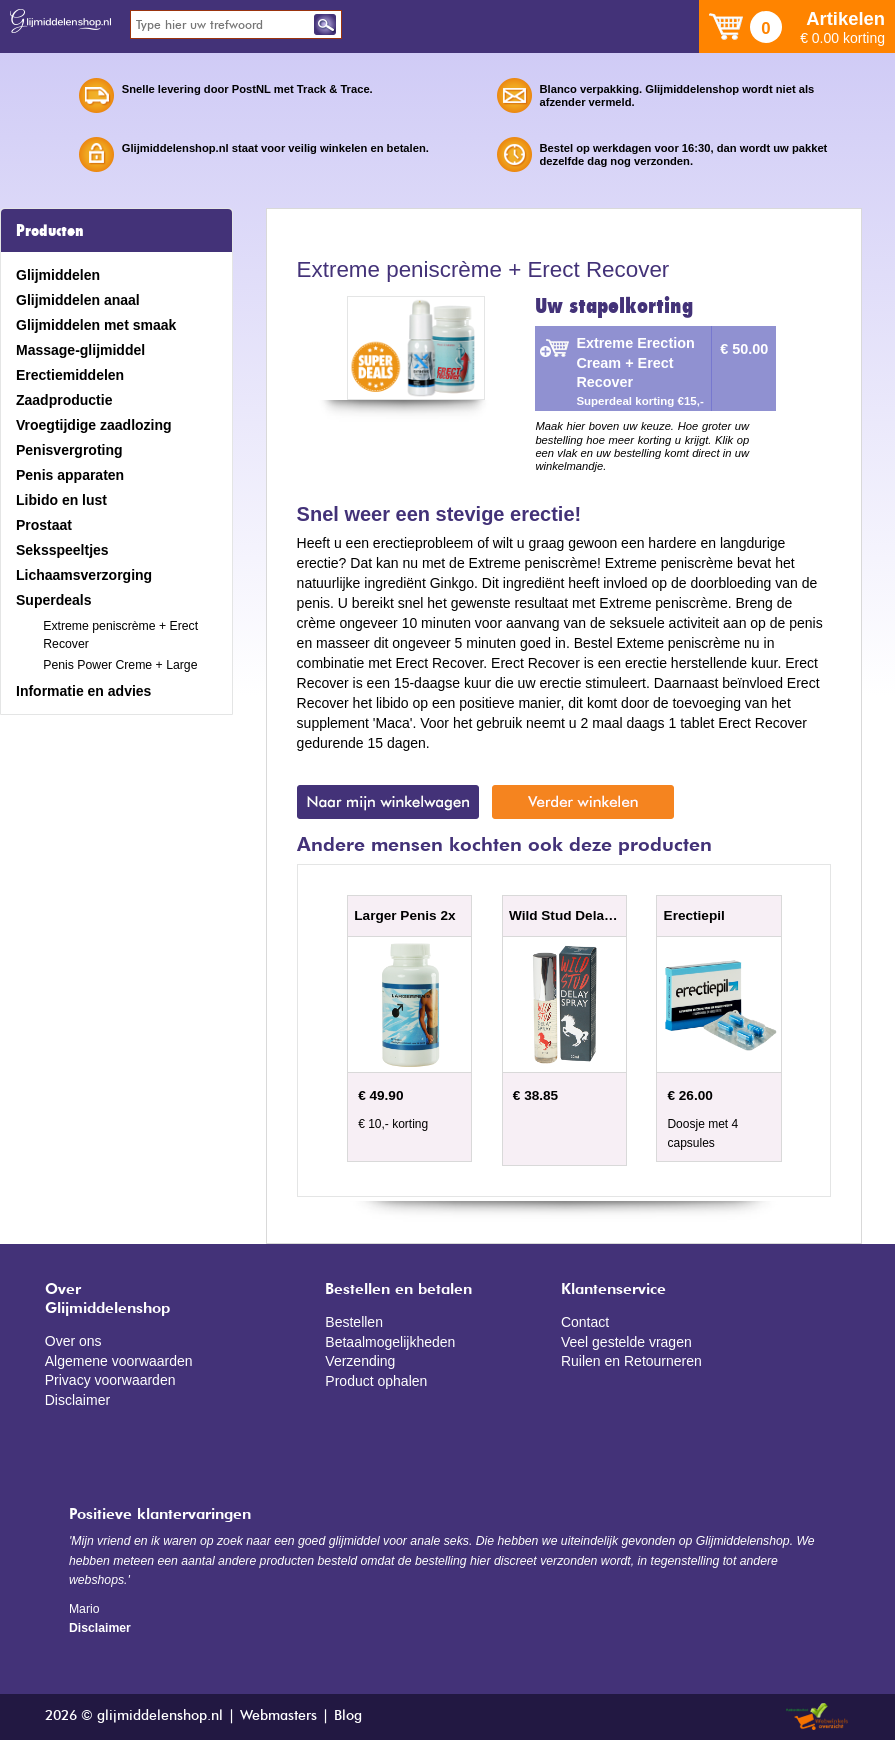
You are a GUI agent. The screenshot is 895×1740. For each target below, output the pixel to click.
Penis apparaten (70, 475)
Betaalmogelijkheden (390, 1342)
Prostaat (44, 525)
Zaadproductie (64, 400)
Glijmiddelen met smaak (96, 325)
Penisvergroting (69, 450)
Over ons (73, 1341)
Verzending (360, 1361)
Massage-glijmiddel (80, 350)
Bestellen (354, 1322)
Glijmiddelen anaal (78, 300)
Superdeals (53, 600)
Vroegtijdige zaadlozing (94, 425)
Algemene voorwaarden (119, 1361)
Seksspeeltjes (62, 550)
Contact (585, 1322)
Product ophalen (376, 1381)
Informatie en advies (83, 691)
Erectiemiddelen (70, 375)
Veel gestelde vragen (626, 1342)
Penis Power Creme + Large (120, 665)
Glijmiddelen (58, 275)
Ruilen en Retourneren (631, 1361)
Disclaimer (77, 1400)
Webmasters (278, 1716)
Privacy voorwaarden (110, 1380)
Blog (348, 1716)
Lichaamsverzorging (84, 575)
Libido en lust (61, 500)
